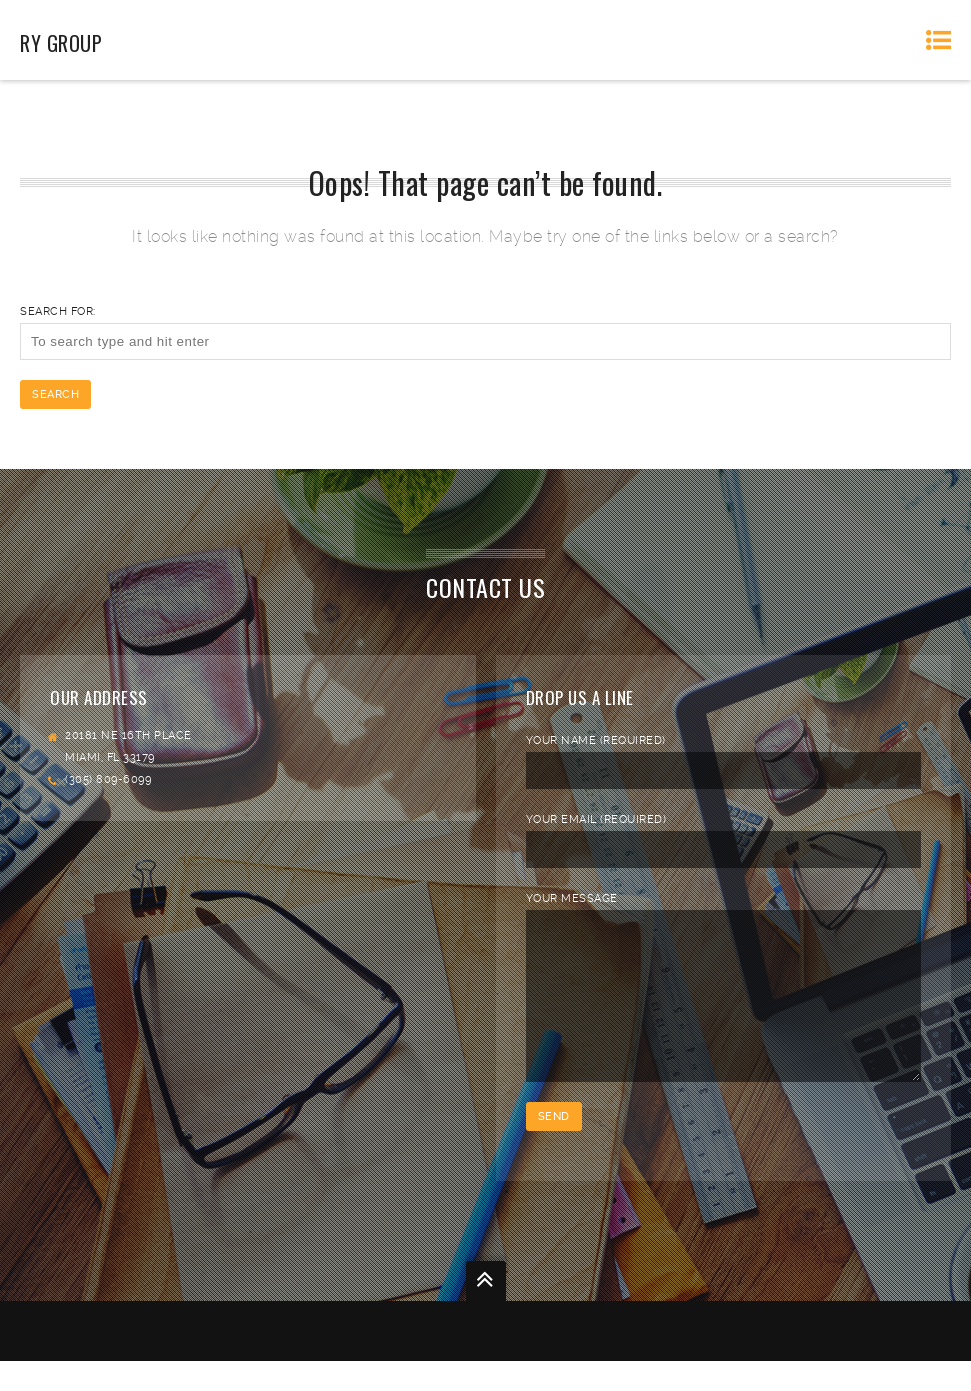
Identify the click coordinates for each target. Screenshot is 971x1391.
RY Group (61, 43)
